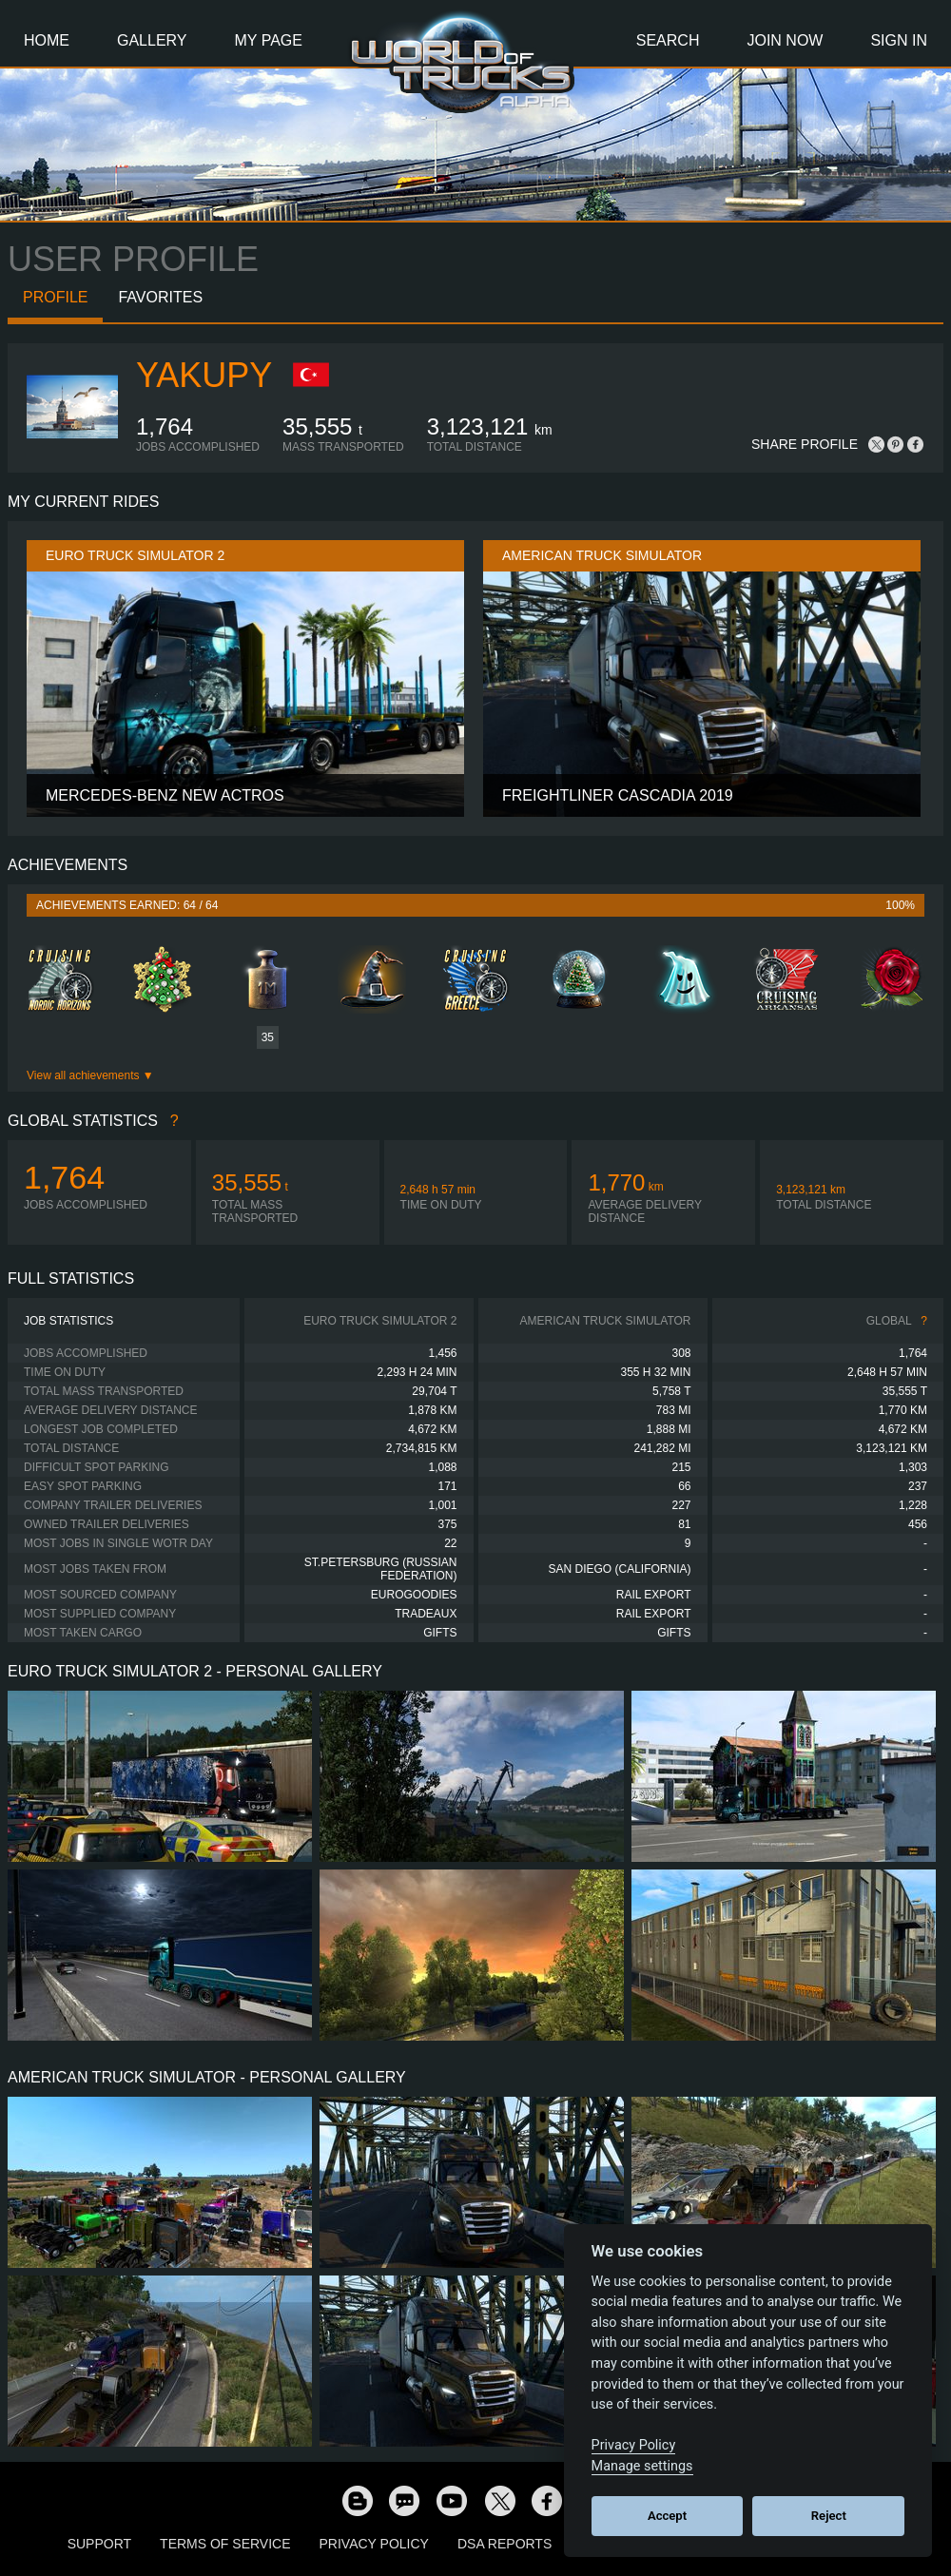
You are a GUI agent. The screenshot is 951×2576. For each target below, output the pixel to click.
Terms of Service (225, 2543)
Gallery (152, 40)
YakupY (204, 375)
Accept (667, 2515)
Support (99, 2543)
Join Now (785, 40)
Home (46, 40)
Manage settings (642, 2466)
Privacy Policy (374, 2543)
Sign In (898, 40)
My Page (268, 40)
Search (668, 40)
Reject (828, 2515)
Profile (55, 297)
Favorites (160, 297)
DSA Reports (504, 2543)
